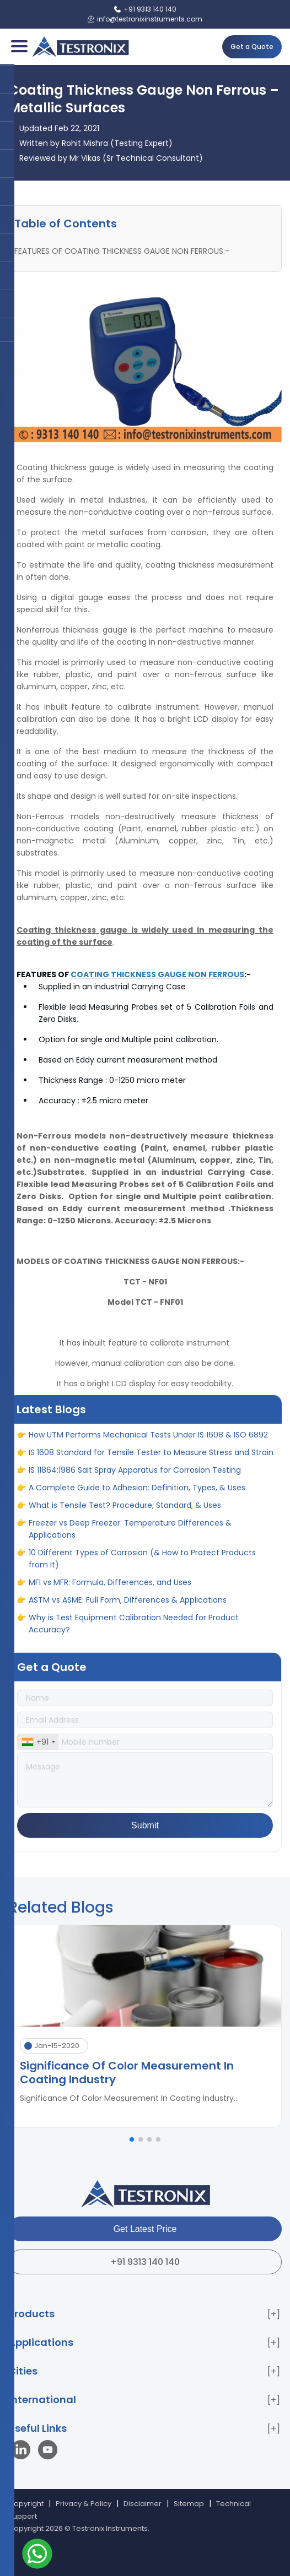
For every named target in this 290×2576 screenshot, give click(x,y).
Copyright (26, 2503)
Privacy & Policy (83, 2503)
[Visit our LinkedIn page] (23, 2451)
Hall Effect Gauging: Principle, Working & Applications (129, 1431)
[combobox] (38, 1742)
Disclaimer (142, 2503)
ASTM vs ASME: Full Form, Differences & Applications (128, 1614)
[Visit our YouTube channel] (47, 2451)
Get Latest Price (145, 2229)
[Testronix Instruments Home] (80, 47)
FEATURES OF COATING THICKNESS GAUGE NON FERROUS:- (121, 251)
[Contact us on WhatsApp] (37, 2555)
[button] (132, 2139)
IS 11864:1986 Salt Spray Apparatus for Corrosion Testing (135, 1484)
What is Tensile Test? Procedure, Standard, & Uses (125, 1520)
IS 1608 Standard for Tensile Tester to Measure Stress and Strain (151, 1467)
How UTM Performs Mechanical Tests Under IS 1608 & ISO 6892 (148, 1449)
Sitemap (189, 2503)
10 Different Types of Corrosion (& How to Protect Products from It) (142, 1573)
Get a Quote (251, 46)
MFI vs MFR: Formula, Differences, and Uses (110, 1597)
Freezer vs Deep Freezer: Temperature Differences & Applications (130, 1543)
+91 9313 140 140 (145, 2262)
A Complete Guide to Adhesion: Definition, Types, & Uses (137, 1502)
